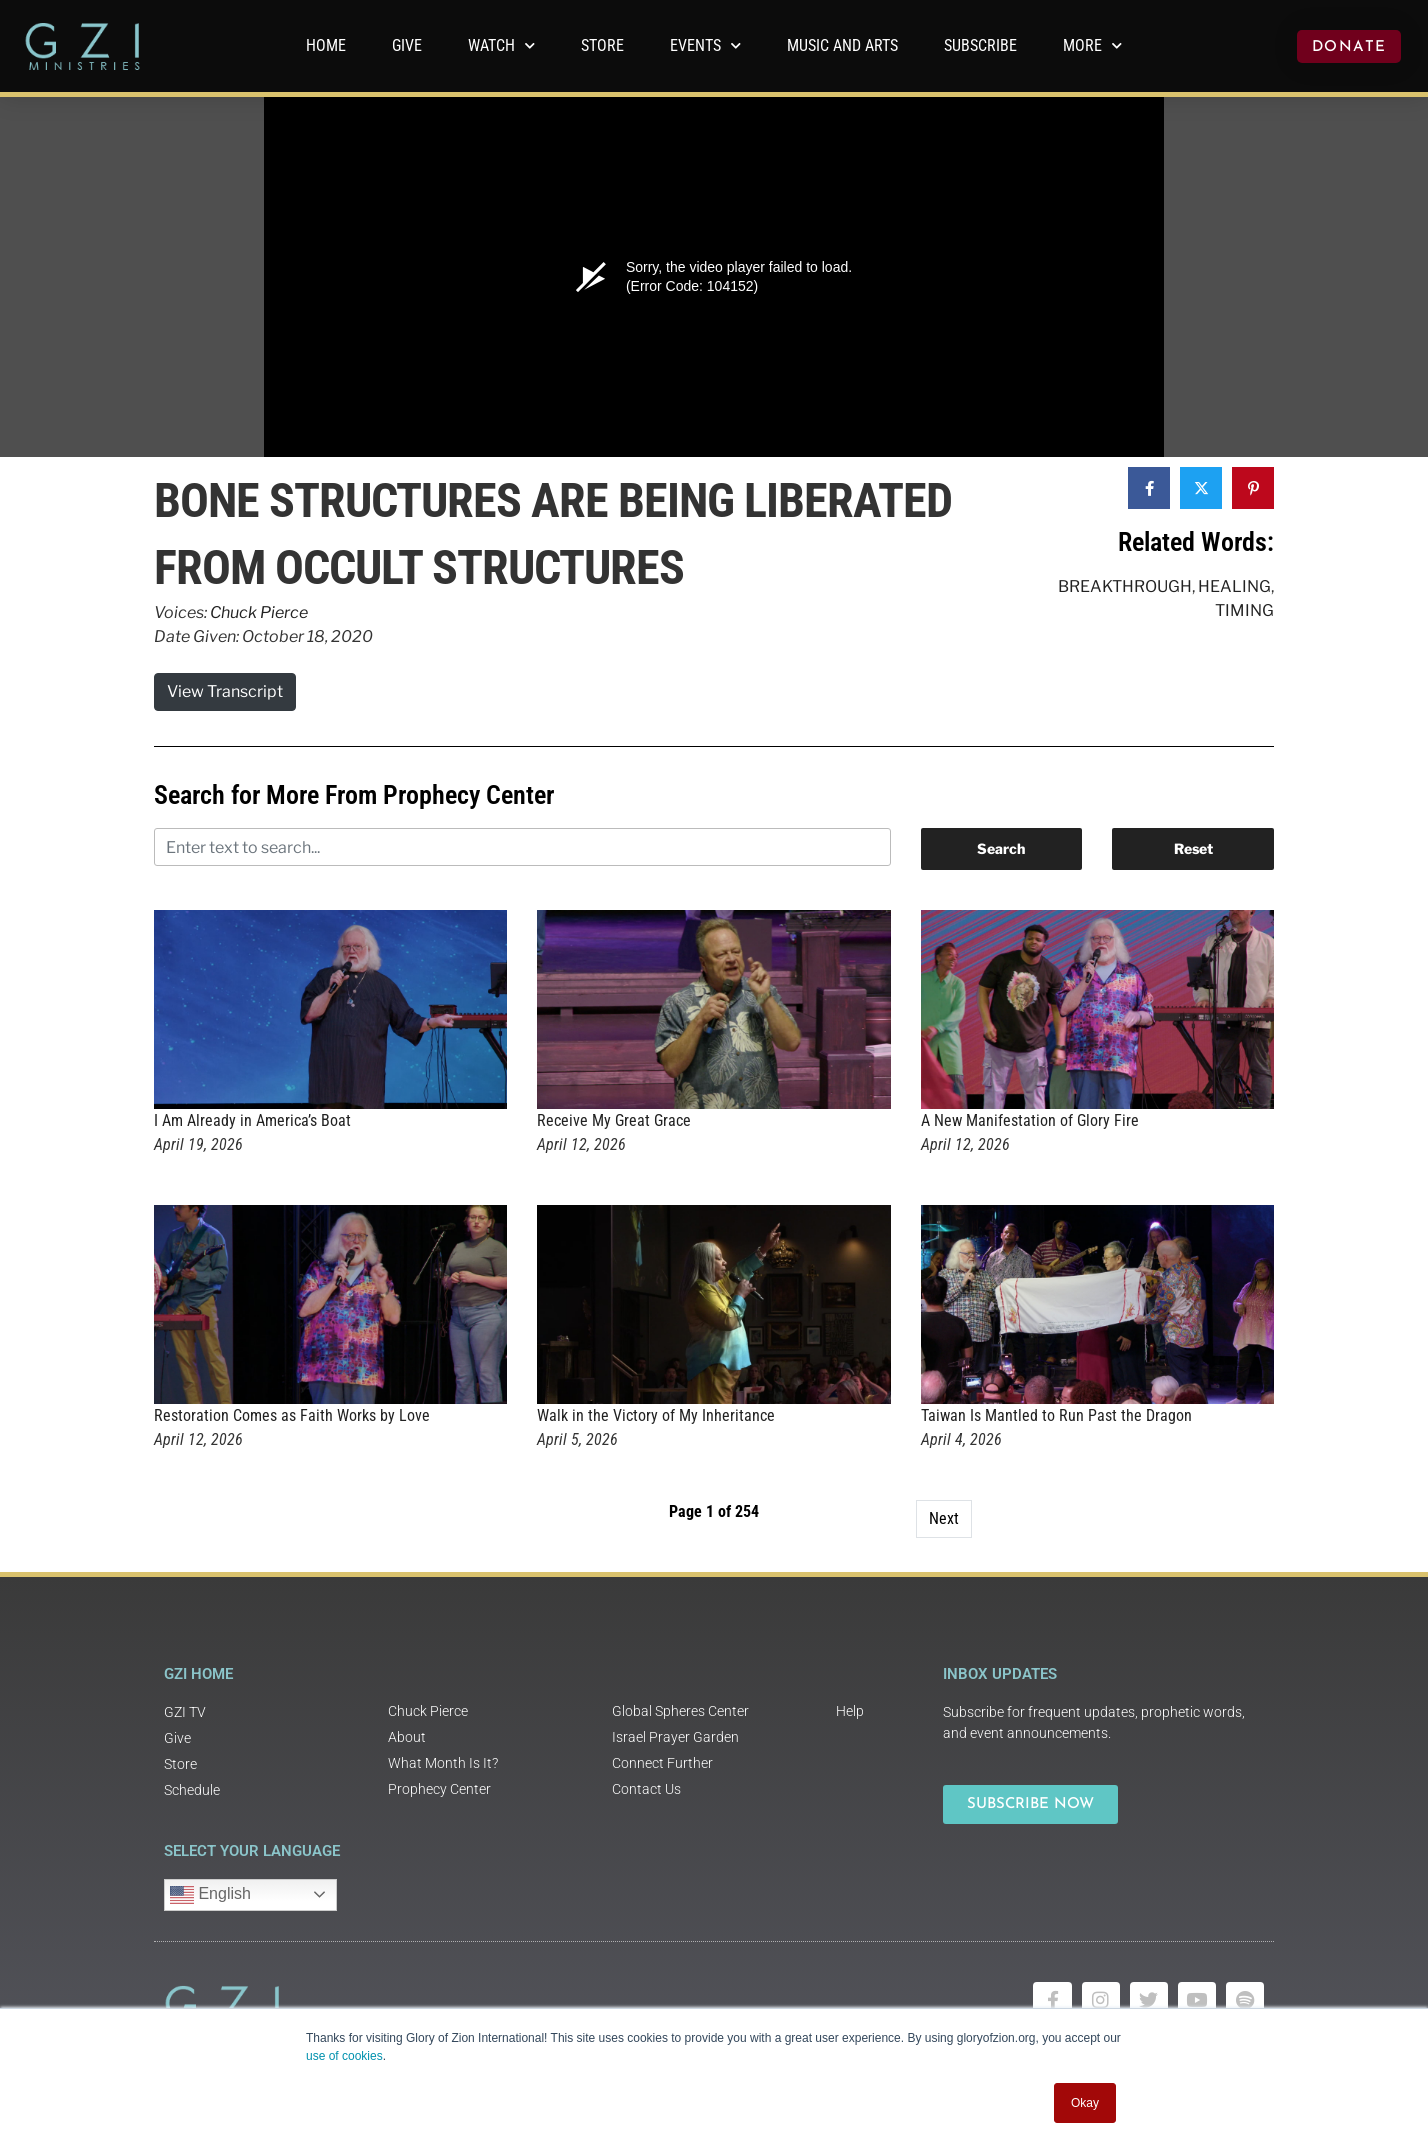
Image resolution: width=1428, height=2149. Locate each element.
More (1092, 45)
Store (602, 45)
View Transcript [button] (225, 691)
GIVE (407, 45)
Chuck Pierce (259, 612)
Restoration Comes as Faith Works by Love (292, 1415)
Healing (1234, 586)
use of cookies (344, 2056)
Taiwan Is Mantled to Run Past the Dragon (1056, 1415)
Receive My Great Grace (614, 1120)
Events (705, 45)
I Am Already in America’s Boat (252, 1120)
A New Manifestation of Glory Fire (1030, 1120)
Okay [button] (1085, 2103)
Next (944, 1518)
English (210, 1895)
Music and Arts (842, 45)
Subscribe (980, 45)
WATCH (501, 45)
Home (326, 45)
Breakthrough (1125, 586)
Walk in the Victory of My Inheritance (656, 1415)
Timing (1244, 610)
